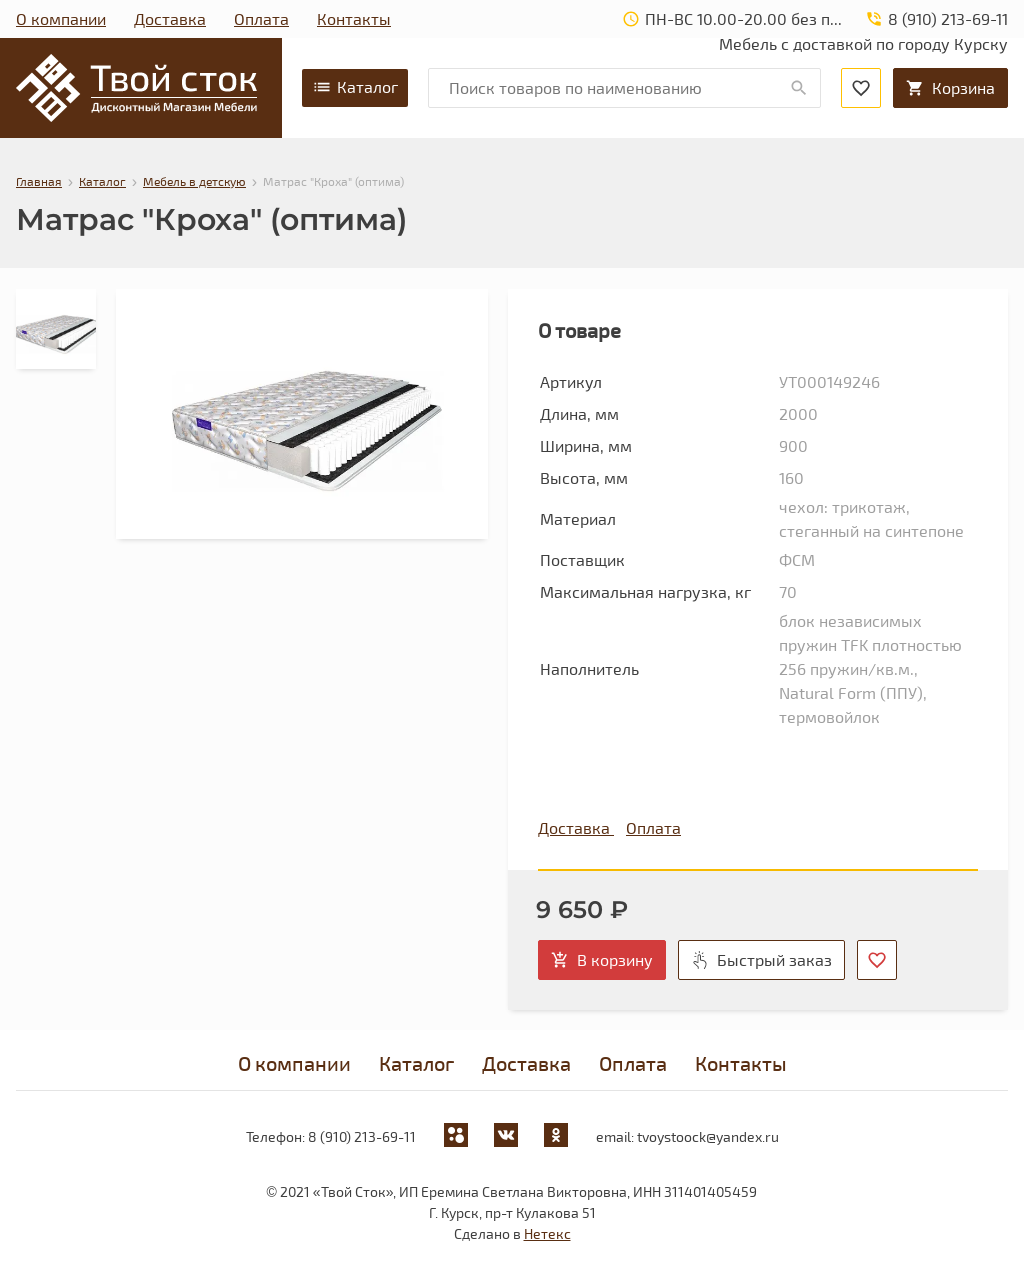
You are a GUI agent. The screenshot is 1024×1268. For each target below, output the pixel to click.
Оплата (261, 18)
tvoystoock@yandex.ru (708, 1136)
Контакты (354, 18)
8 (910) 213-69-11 (362, 1136)
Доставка (170, 18)
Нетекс (547, 1233)
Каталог (355, 87)
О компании (61, 18)
